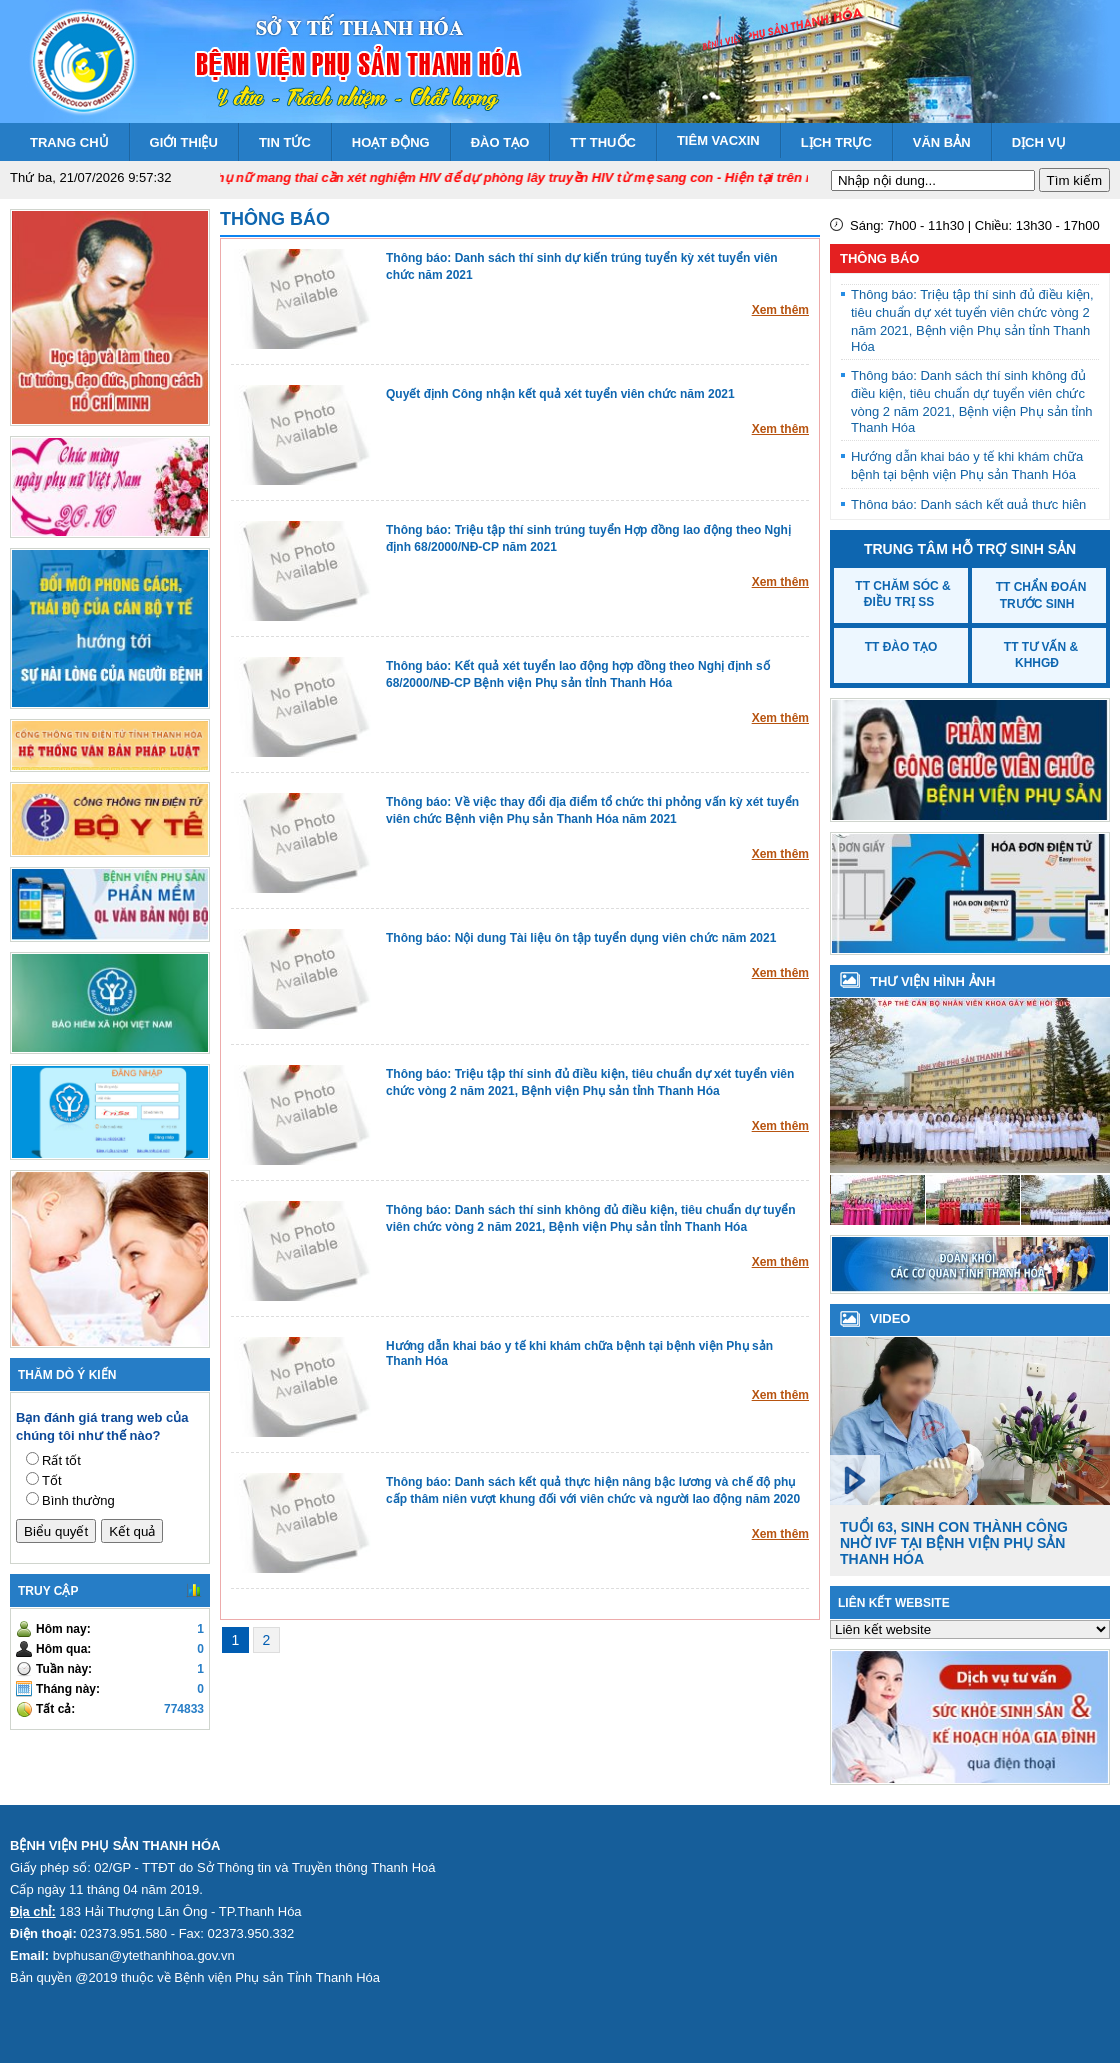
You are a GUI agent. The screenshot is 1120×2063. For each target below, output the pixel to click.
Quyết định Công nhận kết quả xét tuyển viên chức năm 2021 (560, 394)
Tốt (52, 1480)
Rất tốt (61, 1460)
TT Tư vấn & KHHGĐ (1041, 655)
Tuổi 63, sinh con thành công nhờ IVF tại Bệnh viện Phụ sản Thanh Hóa (954, 1543)
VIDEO (890, 1318)
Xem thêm (780, 310)
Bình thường (78, 1500)
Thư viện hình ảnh (932, 981)
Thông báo (275, 219)
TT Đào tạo (901, 647)
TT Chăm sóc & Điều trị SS (902, 594)
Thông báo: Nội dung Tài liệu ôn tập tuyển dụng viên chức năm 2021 (581, 938)
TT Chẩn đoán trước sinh (1041, 595)
